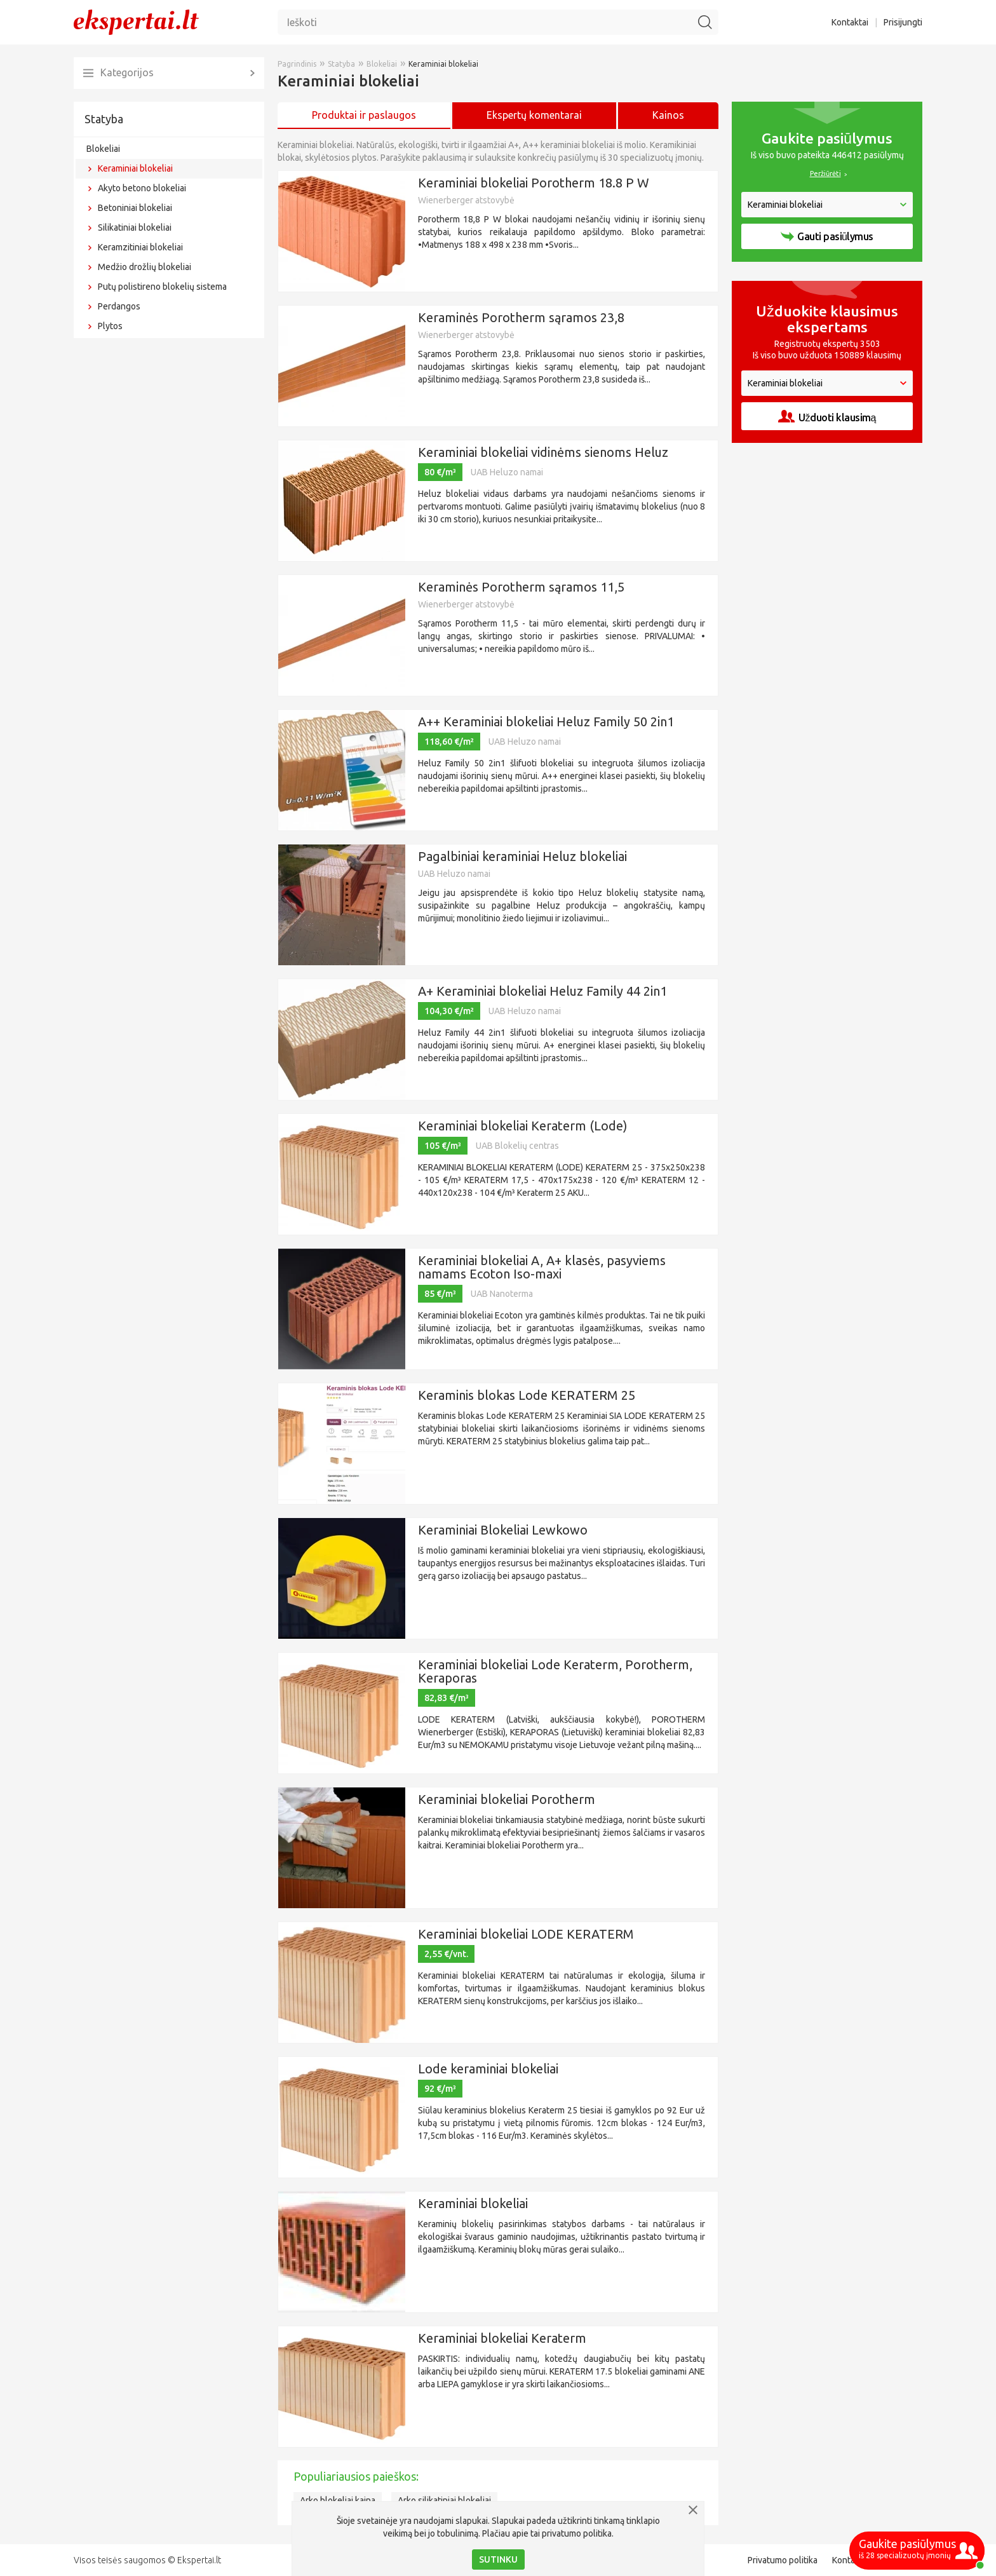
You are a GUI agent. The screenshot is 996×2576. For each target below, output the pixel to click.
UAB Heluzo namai (507, 472)
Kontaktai (849, 22)
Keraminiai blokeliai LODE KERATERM (526, 1934)
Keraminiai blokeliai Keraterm (502, 2338)
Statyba (103, 118)
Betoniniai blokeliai (135, 208)
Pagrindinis (297, 64)
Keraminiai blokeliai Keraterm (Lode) (523, 1125)
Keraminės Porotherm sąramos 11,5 (521, 587)
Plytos (110, 326)
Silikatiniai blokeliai (135, 227)
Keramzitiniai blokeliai (140, 247)
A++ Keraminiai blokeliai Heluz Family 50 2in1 (546, 721)
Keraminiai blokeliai (135, 168)
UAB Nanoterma (502, 1294)
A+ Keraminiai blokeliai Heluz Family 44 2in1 (542, 991)
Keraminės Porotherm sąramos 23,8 (521, 317)
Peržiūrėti (825, 173)
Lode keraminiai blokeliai (488, 2068)
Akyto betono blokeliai (142, 188)
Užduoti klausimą (827, 416)
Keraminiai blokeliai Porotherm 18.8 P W (533, 182)
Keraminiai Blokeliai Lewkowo (503, 1529)
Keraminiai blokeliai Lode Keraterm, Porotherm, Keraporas (555, 1671)
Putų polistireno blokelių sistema (162, 286)
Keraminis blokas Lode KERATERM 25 (526, 1395)
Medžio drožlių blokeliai (144, 267)
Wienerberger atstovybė (466, 200)
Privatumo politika (783, 2560)
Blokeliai (103, 149)
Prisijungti (903, 22)
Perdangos (119, 306)
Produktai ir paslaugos (364, 115)
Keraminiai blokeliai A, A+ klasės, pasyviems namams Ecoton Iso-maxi (542, 1267)
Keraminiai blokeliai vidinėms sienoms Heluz (543, 452)
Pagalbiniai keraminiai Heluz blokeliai (522, 856)
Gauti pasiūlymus (827, 236)
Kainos (668, 115)
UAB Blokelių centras (517, 1146)
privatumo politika (577, 2533)
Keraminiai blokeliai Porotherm (506, 1799)
